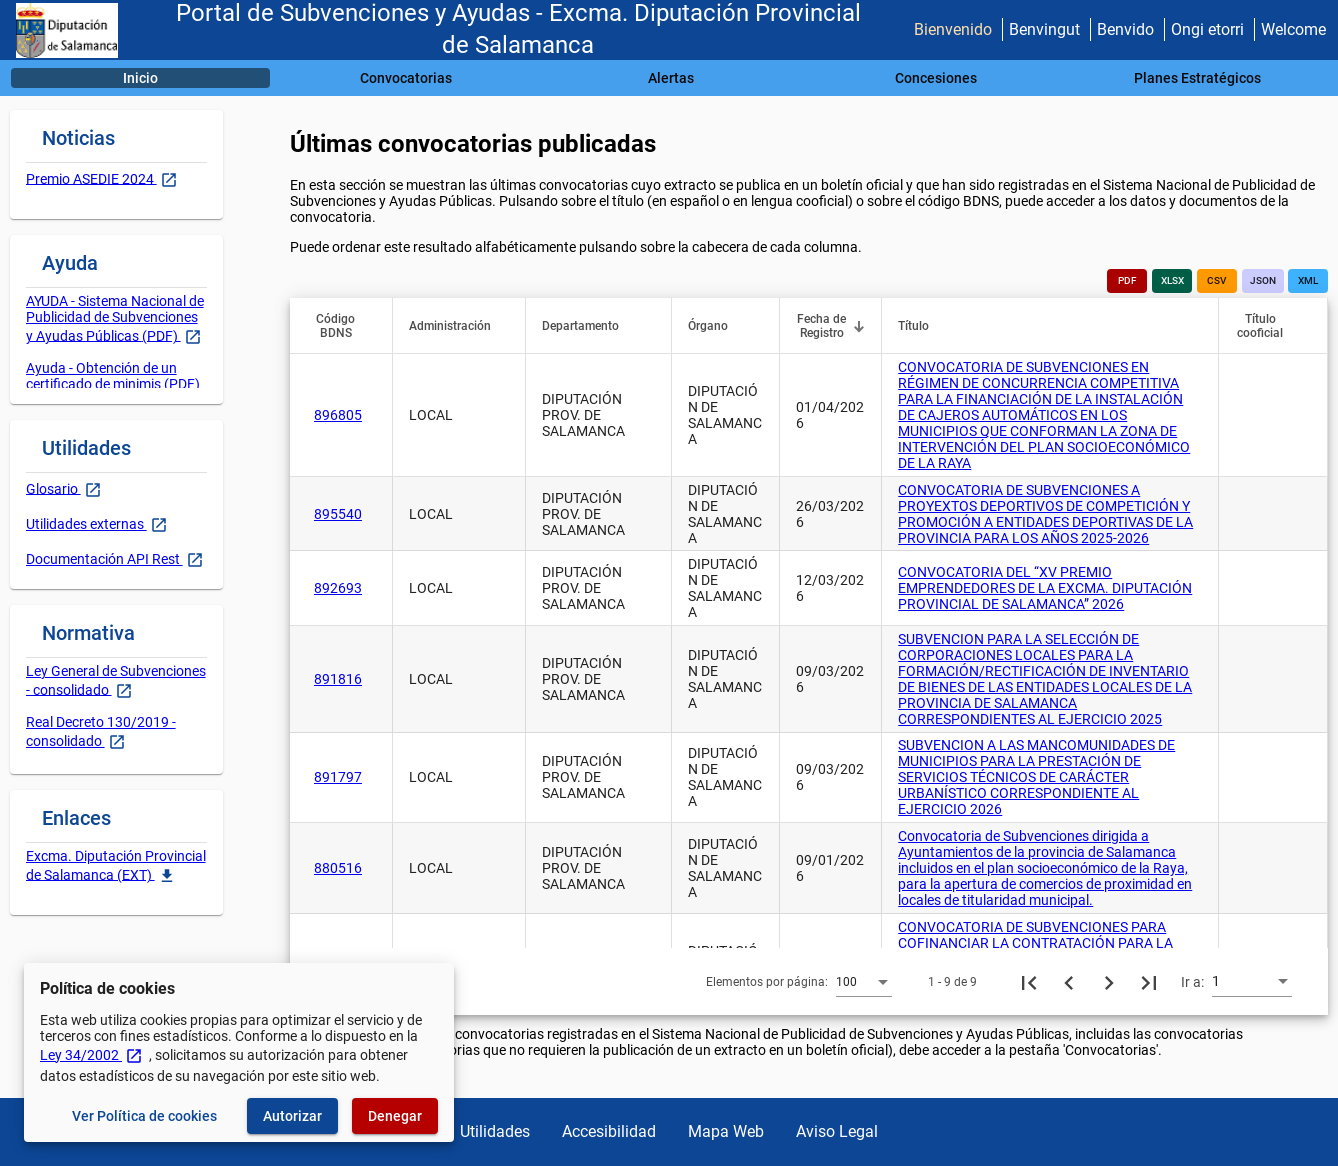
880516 (338, 868)
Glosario (53, 488)
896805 (338, 415)
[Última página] (1149, 982)
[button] (345, 326)
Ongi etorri (1207, 29)
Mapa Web (726, 1131)
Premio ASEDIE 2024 (91, 178)
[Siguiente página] (1109, 982)
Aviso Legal (837, 1131)
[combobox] (864, 981)
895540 (338, 514)
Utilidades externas (86, 524)
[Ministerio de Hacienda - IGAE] (67, 30)
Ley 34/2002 (91, 1055)
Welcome (1293, 29)
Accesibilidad (609, 1131)
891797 (338, 777)
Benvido (1125, 29)
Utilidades (495, 1131)
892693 (338, 588)
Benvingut (1044, 29)
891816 (338, 679)
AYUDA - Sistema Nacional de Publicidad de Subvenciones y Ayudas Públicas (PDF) (115, 318)
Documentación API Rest (104, 559)
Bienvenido (953, 29)
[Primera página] (1029, 982)
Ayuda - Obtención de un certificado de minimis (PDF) (113, 376)
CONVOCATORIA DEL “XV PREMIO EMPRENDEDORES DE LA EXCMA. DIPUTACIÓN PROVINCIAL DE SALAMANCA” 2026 (1045, 588)
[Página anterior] (1069, 982)
